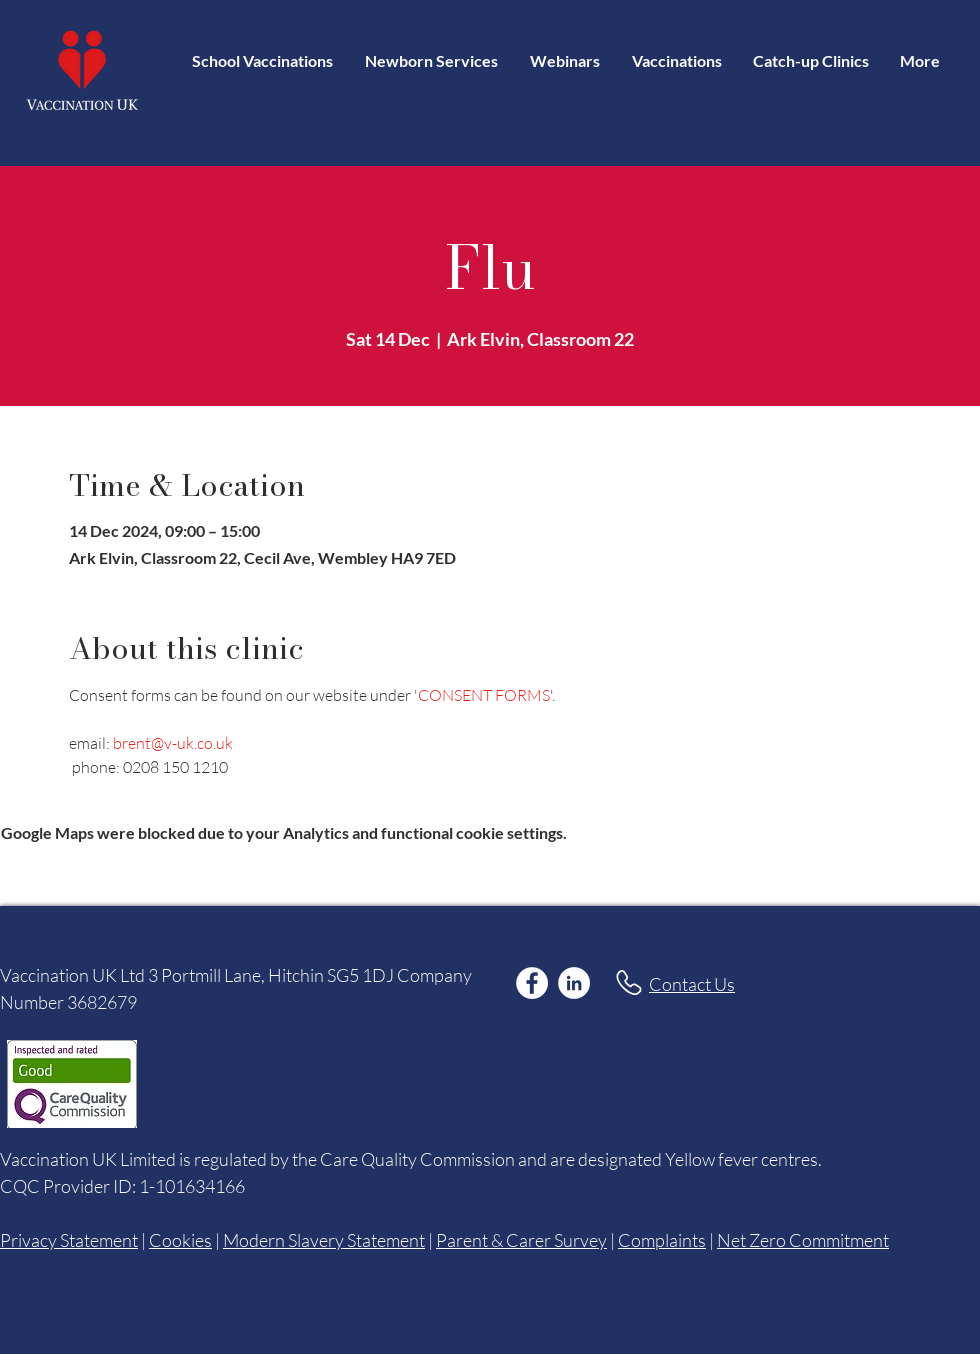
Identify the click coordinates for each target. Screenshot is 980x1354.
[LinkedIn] (574, 983)
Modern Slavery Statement (324, 1240)
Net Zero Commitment (803, 1240)
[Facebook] (532, 983)
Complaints (662, 1240)
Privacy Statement (69, 1240)
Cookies (180, 1240)
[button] (676, 60)
